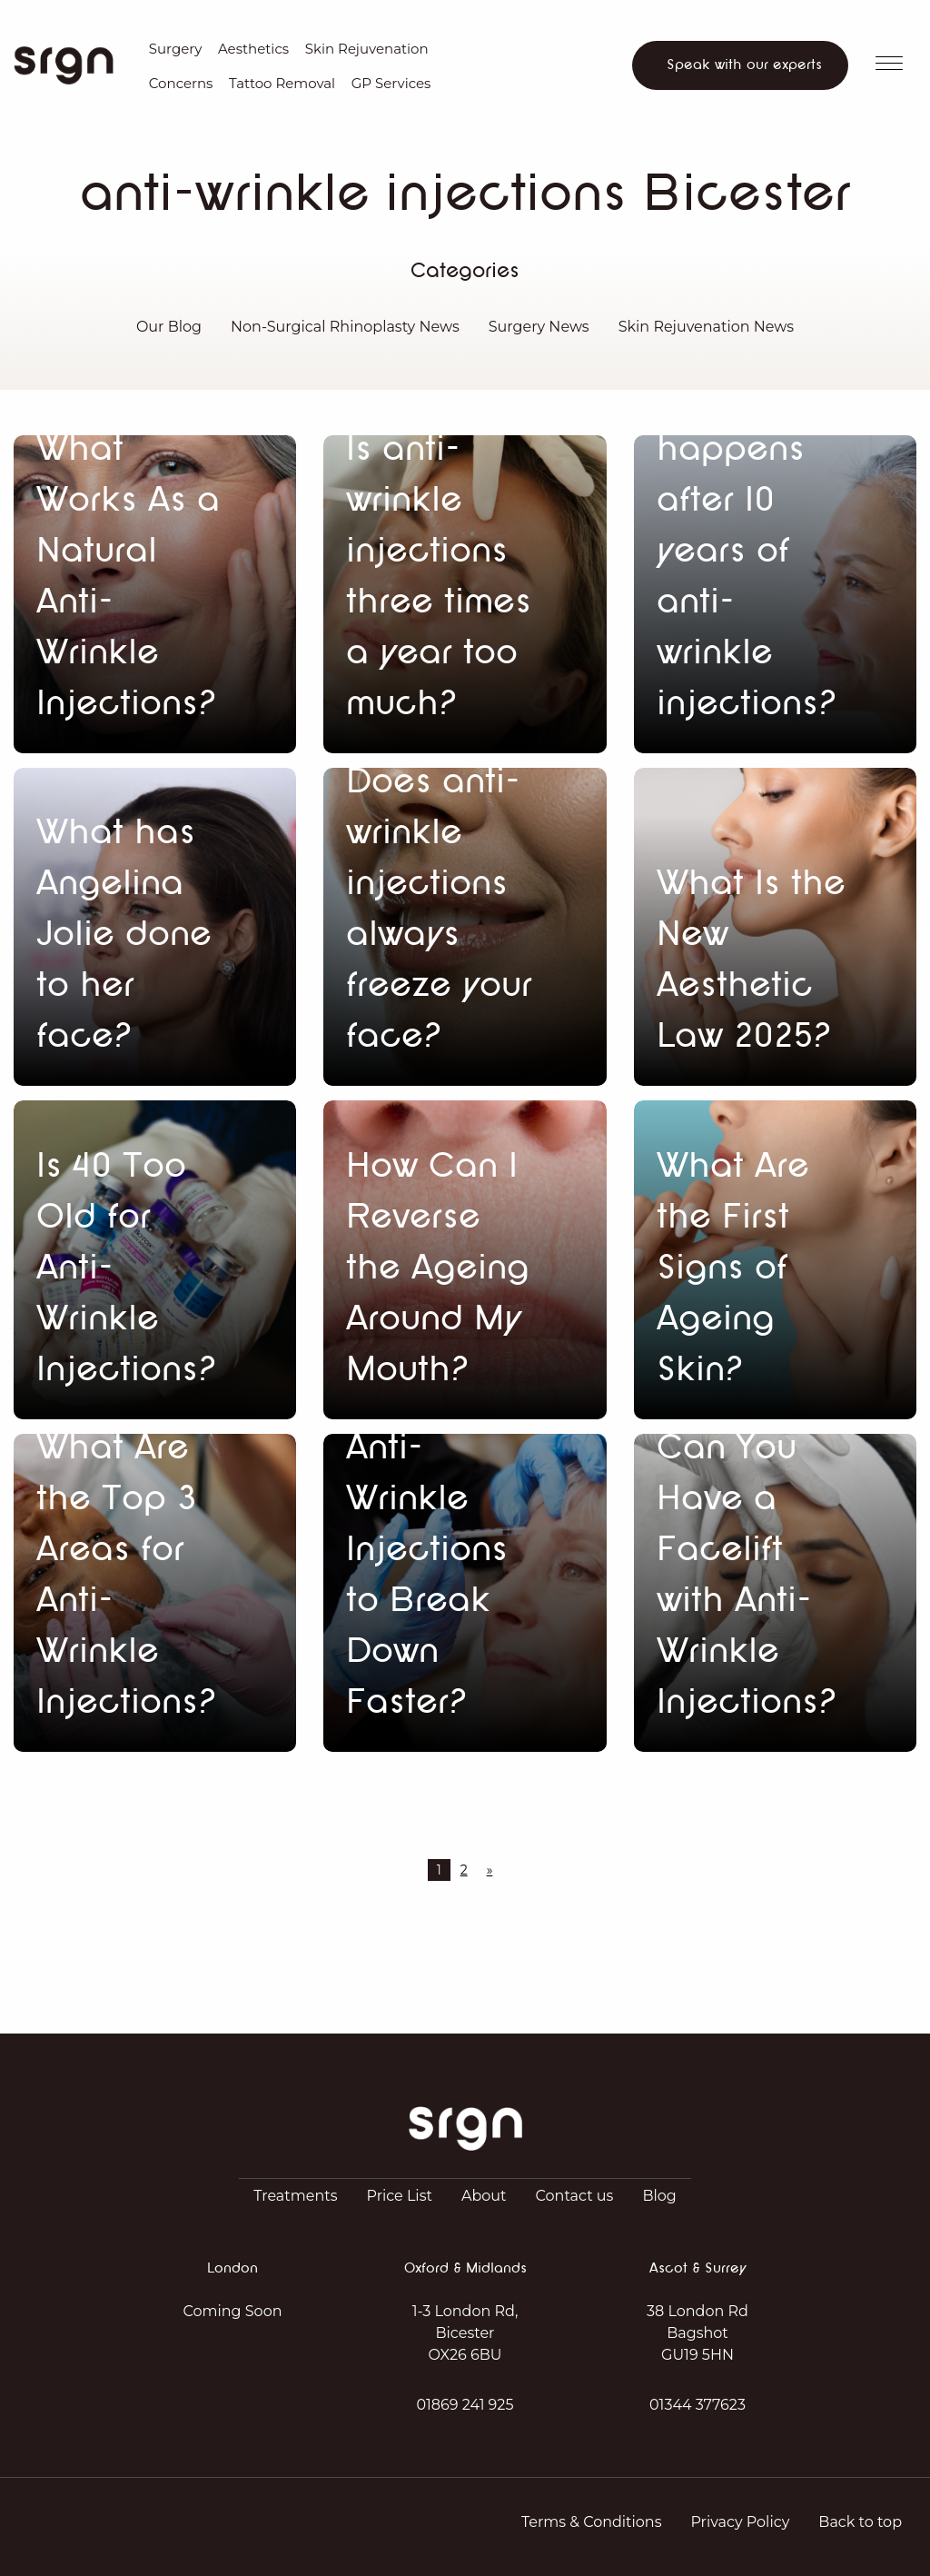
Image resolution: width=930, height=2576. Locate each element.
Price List (399, 2195)
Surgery (176, 48)
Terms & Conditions (591, 2522)
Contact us (575, 2195)
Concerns (181, 83)
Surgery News (539, 326)
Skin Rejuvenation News (706, 326)
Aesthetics (253, 48)
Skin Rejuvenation (367, 48)
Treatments (295, 2195)
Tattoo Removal (282, 83)
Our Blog (169, 326)
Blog (659, 2195)
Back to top (860, 2522)
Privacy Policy (739, 2522)
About (484, 2195)
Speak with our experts (744, 65)
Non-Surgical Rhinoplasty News (345, 326)
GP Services (391, 83)
